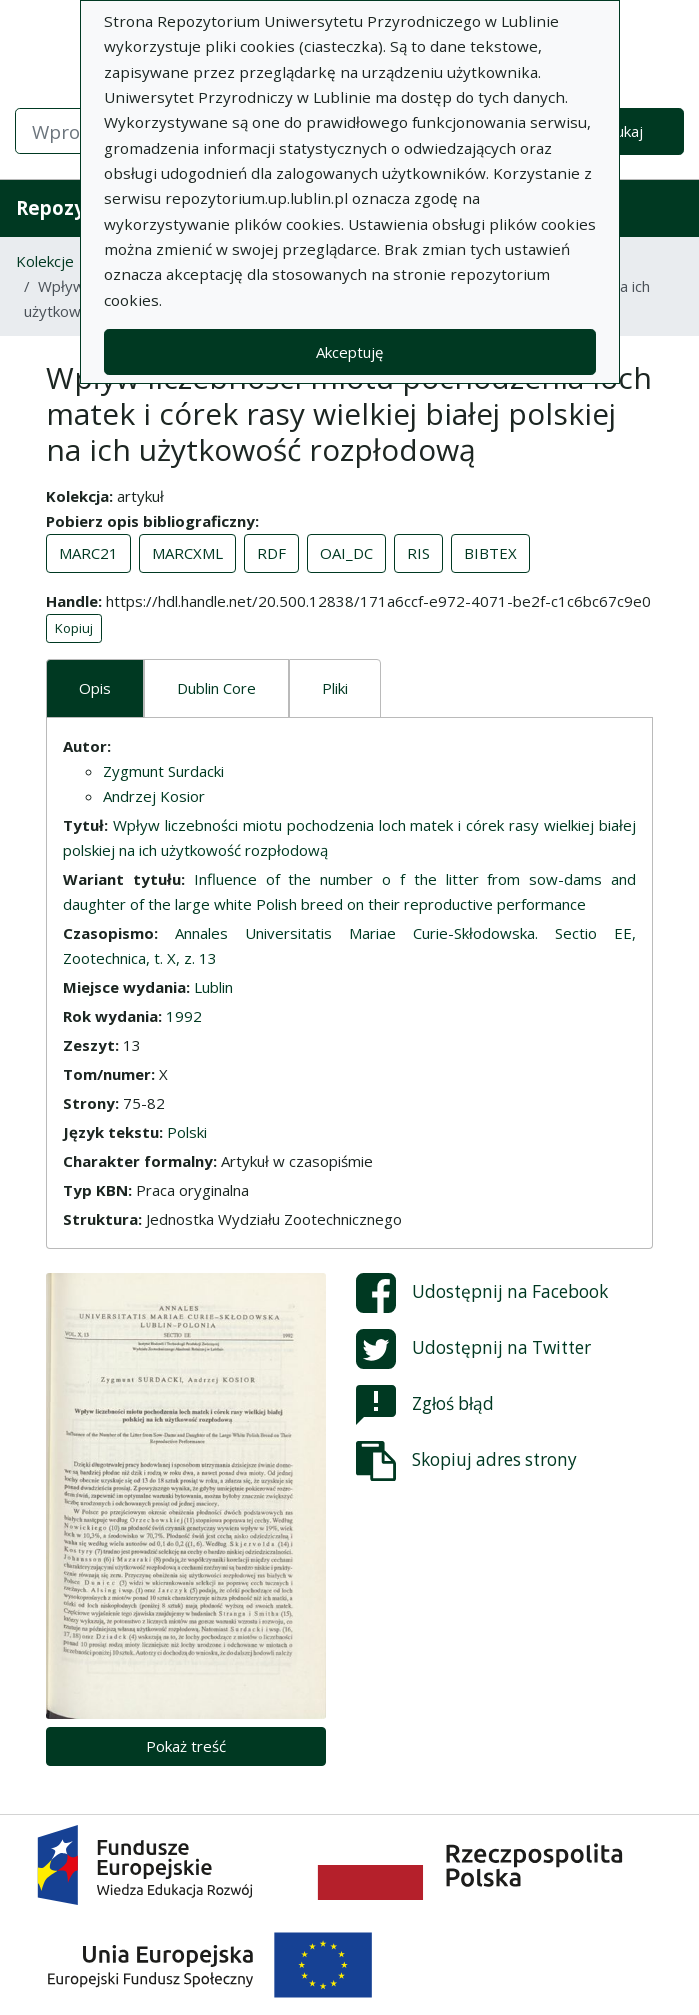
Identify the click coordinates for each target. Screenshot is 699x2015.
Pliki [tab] (335, 688)
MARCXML (187, 553)
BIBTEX (490, 553)
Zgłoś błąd (425, 1405)
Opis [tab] (95, 688)
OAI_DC (346, 553)
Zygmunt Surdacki (163, 771)
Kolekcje (45, 261)
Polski (187, 1132)
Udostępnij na (482, 1293)
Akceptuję (349, 352)
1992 (184, 1016)
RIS (418, 553)
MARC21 (88, 553)
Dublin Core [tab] (216, 688)
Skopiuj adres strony (466, 1461)
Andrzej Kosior (154, 796)
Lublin (213, 987)
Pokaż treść (186, 1746)
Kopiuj (74, 628)
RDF (271, 553)
